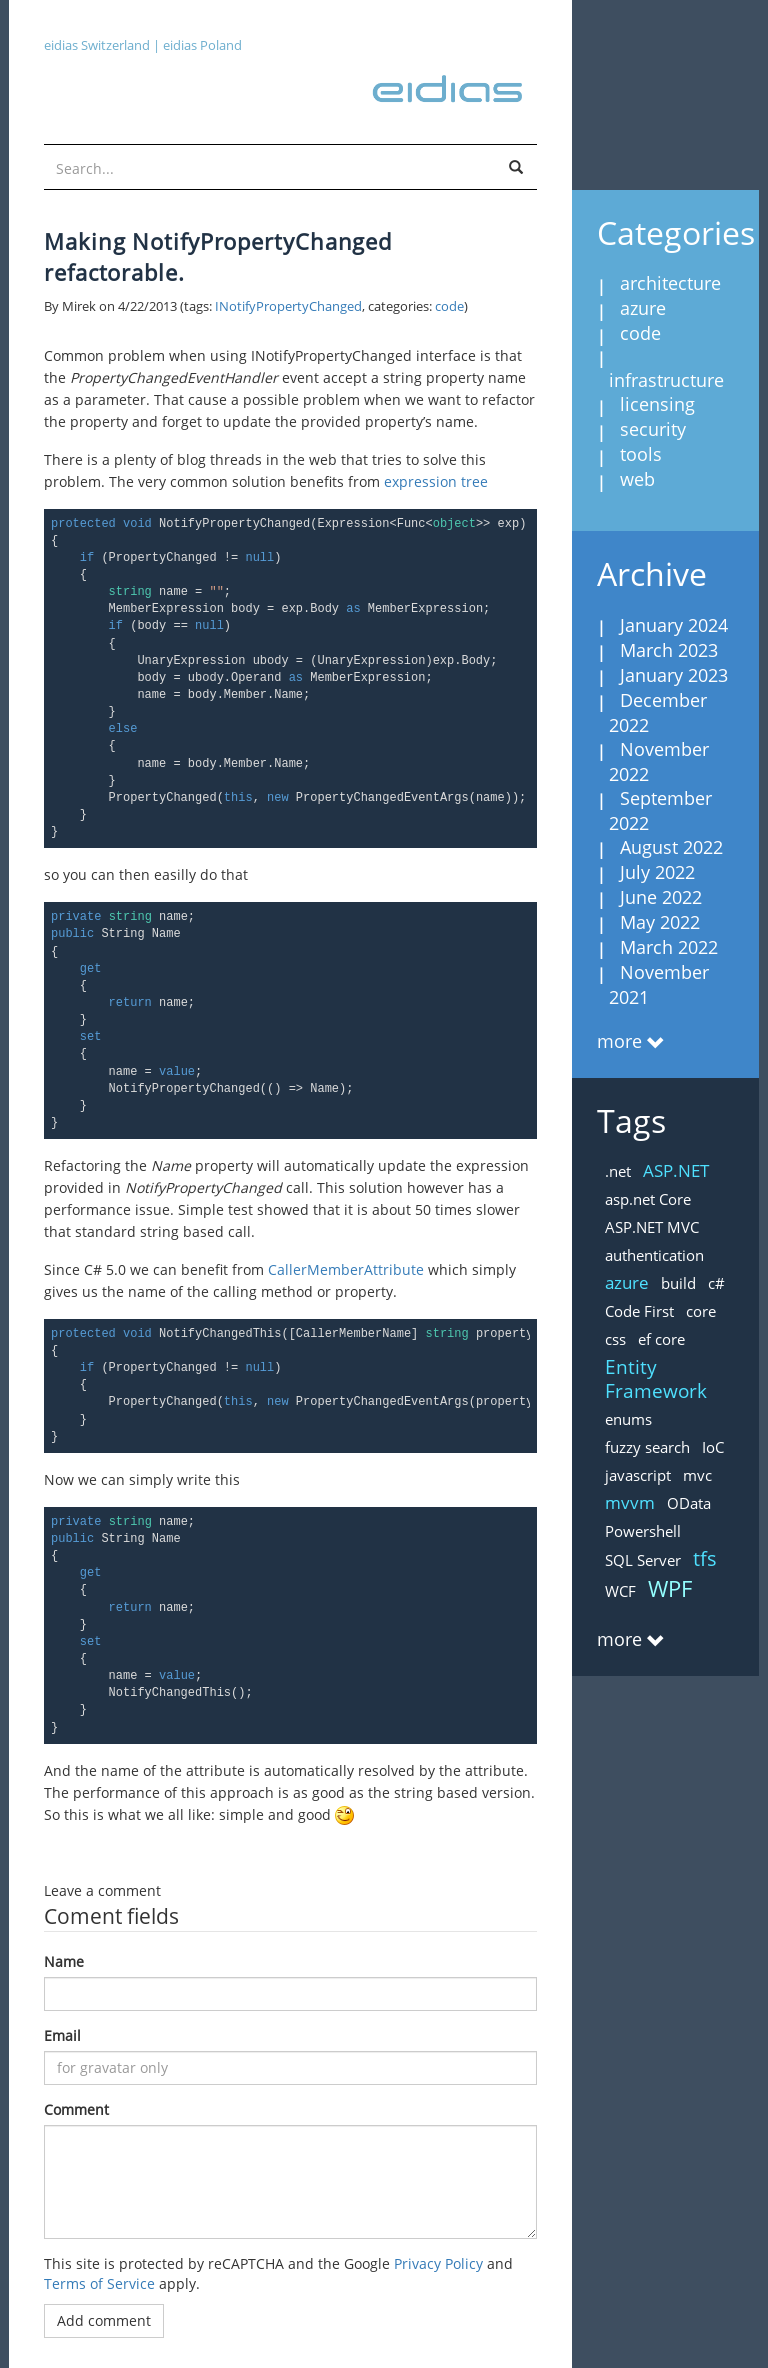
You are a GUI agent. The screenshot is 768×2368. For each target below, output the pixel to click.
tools (641, 454)
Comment (76, 2109)
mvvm (630, 1502)
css (615, 1339)
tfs (705, 1558)
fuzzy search (647, 1447)
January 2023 (674, 675)
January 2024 (674, 625)
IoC (713, 1447)
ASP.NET (676, 1170)
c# (716, 1283)
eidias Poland (202, 45)
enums (628, 1419)
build (678, 1283)
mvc (697, 1475)
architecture (670, 283)
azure (643, 308)
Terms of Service (99, 2283)
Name (64, 1961)
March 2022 (669, 947)
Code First (639, 1311)
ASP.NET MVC (652, 1227)
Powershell (643, 1531)
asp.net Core (648, 1199)
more (619, 1041)
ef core (661, 1339)
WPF (670, 1588)
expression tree (436, 481)
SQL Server (643, 1560)
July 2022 (657, 872)
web (637, 479)
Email (62, 2035)
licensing (657, 404)
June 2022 (661, 897)
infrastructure (666, 380)
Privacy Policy (438, 2263)
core (701, 1311)
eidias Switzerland (97, 45)
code (449, 306)
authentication (654, 1255)
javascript (638, 1475)
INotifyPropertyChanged (288, 306)
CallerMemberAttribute (346, 1269)
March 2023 (669, 650)
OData (689, 1503)
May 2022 (660, 922)
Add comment (104, 2320)
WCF (620, 1591)
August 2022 (671, 847)
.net (618, 1171)
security (653, 429)
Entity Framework (656, 1379)
